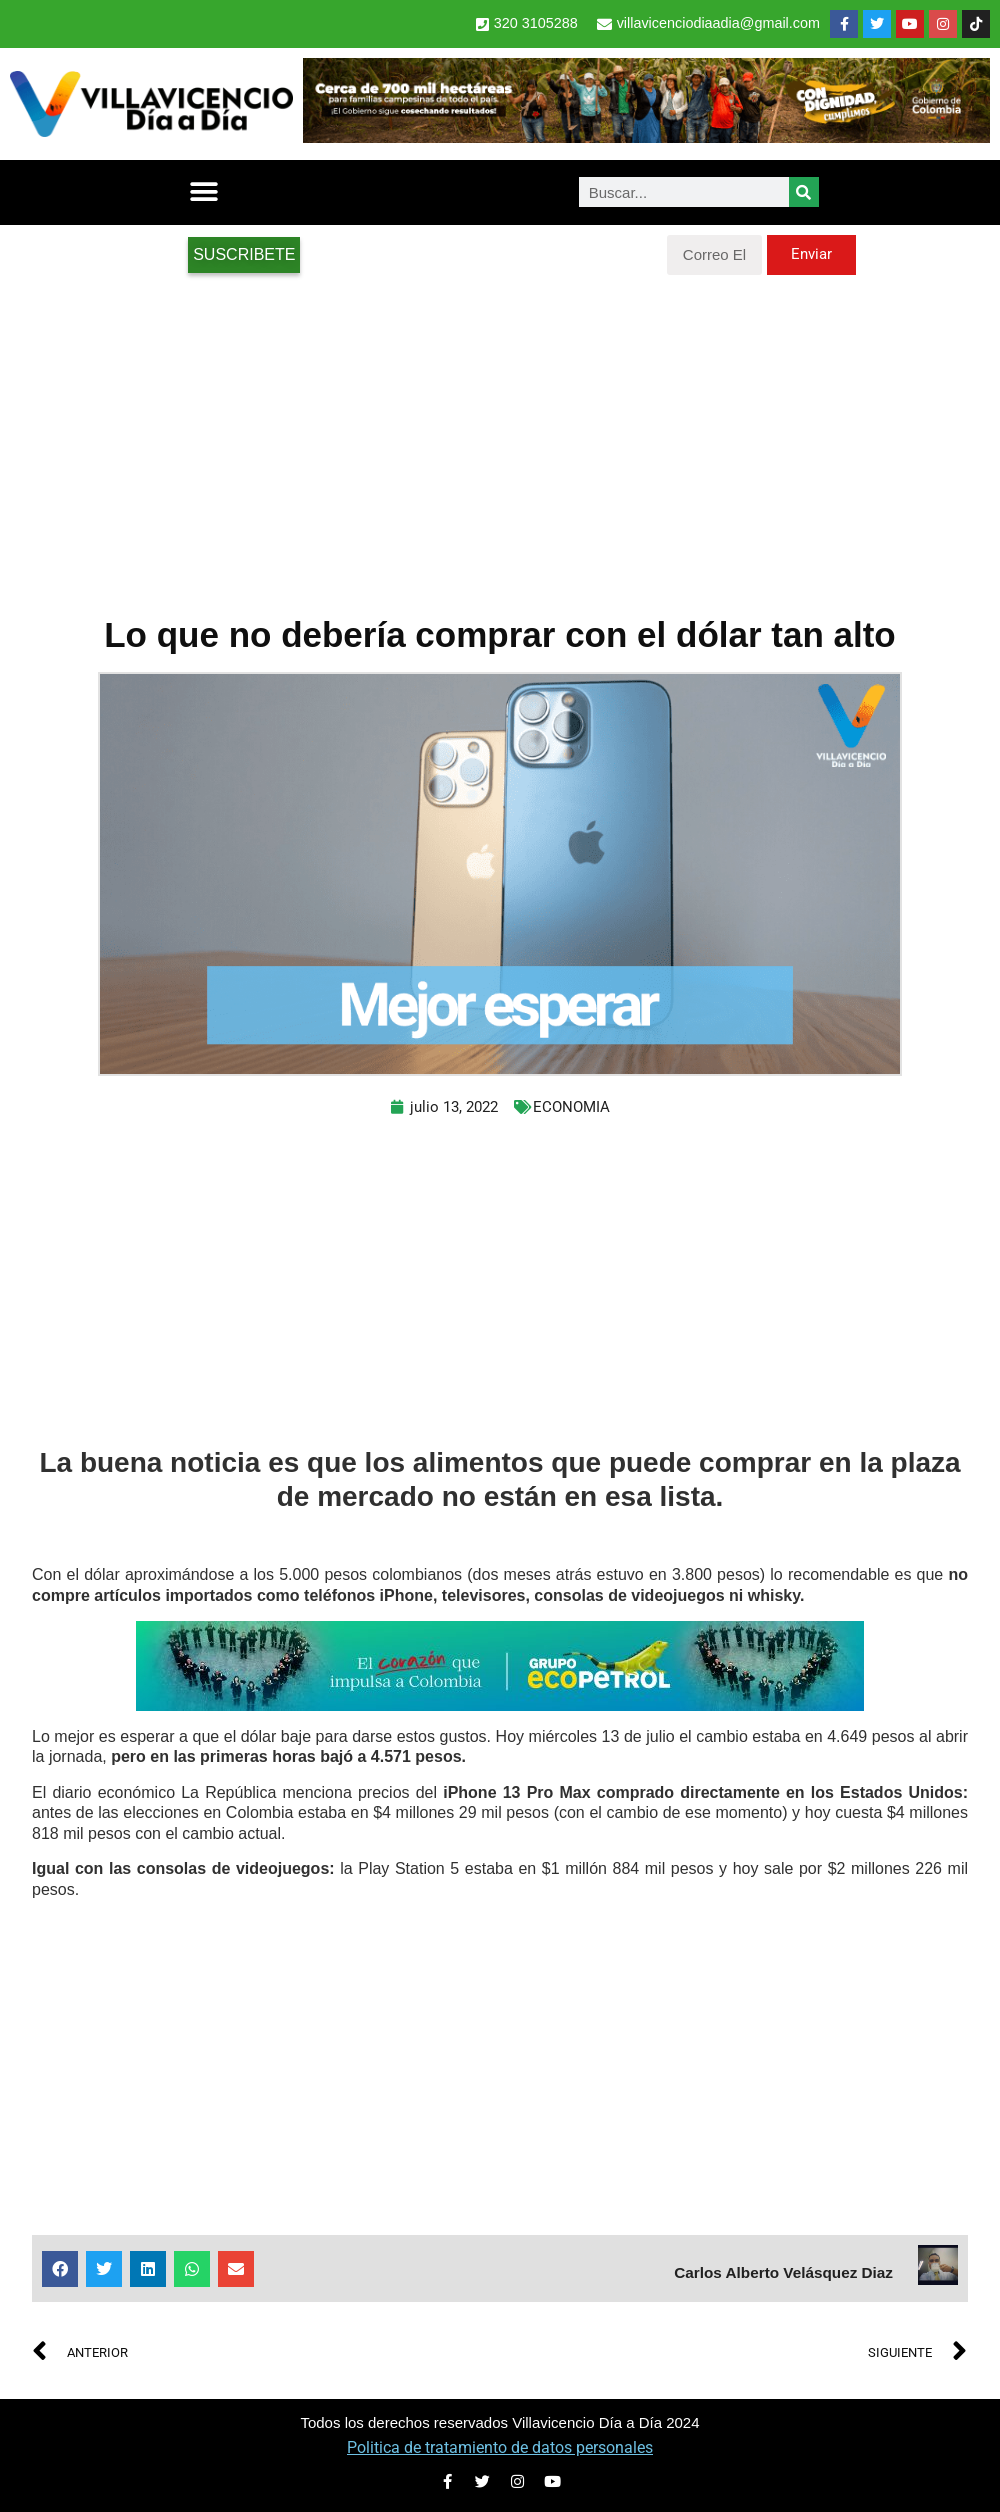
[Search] (804, 192)
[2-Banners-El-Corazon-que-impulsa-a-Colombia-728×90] (500, 1705)
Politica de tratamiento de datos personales (500, 2447)
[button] (203, 192)
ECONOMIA (571, 1107)
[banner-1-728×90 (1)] (646, 137)
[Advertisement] (500, 435)
